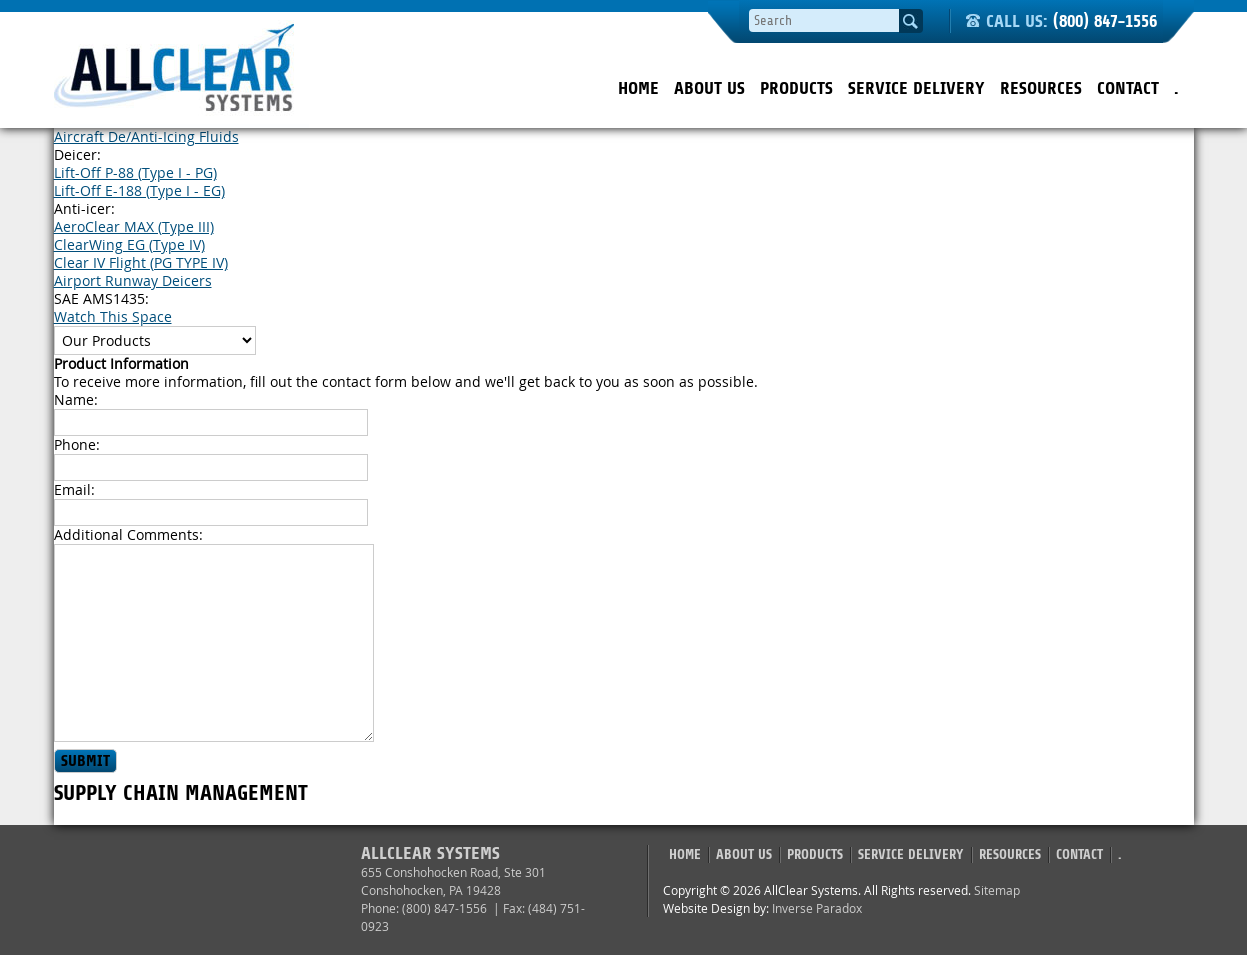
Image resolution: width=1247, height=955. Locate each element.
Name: (76, 399)
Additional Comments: (128, 534)
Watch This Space (113, 316)
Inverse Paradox (817, 908)
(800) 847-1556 (1105, 21)
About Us (709, 88)
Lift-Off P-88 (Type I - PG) (135, 172)
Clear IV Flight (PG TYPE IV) (141, 262)
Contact (1128, 88)
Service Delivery (916, 88)
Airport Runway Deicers (133, 280)
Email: (74, 489)
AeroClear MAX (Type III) (134, 226)
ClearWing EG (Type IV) (129, 244)
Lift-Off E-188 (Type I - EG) (139, 190)
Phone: (77, 444)
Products (796, 88)
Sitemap (997, 890)
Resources (1041, 88)
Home (638, 88)
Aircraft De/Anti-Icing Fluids (146, 136)
